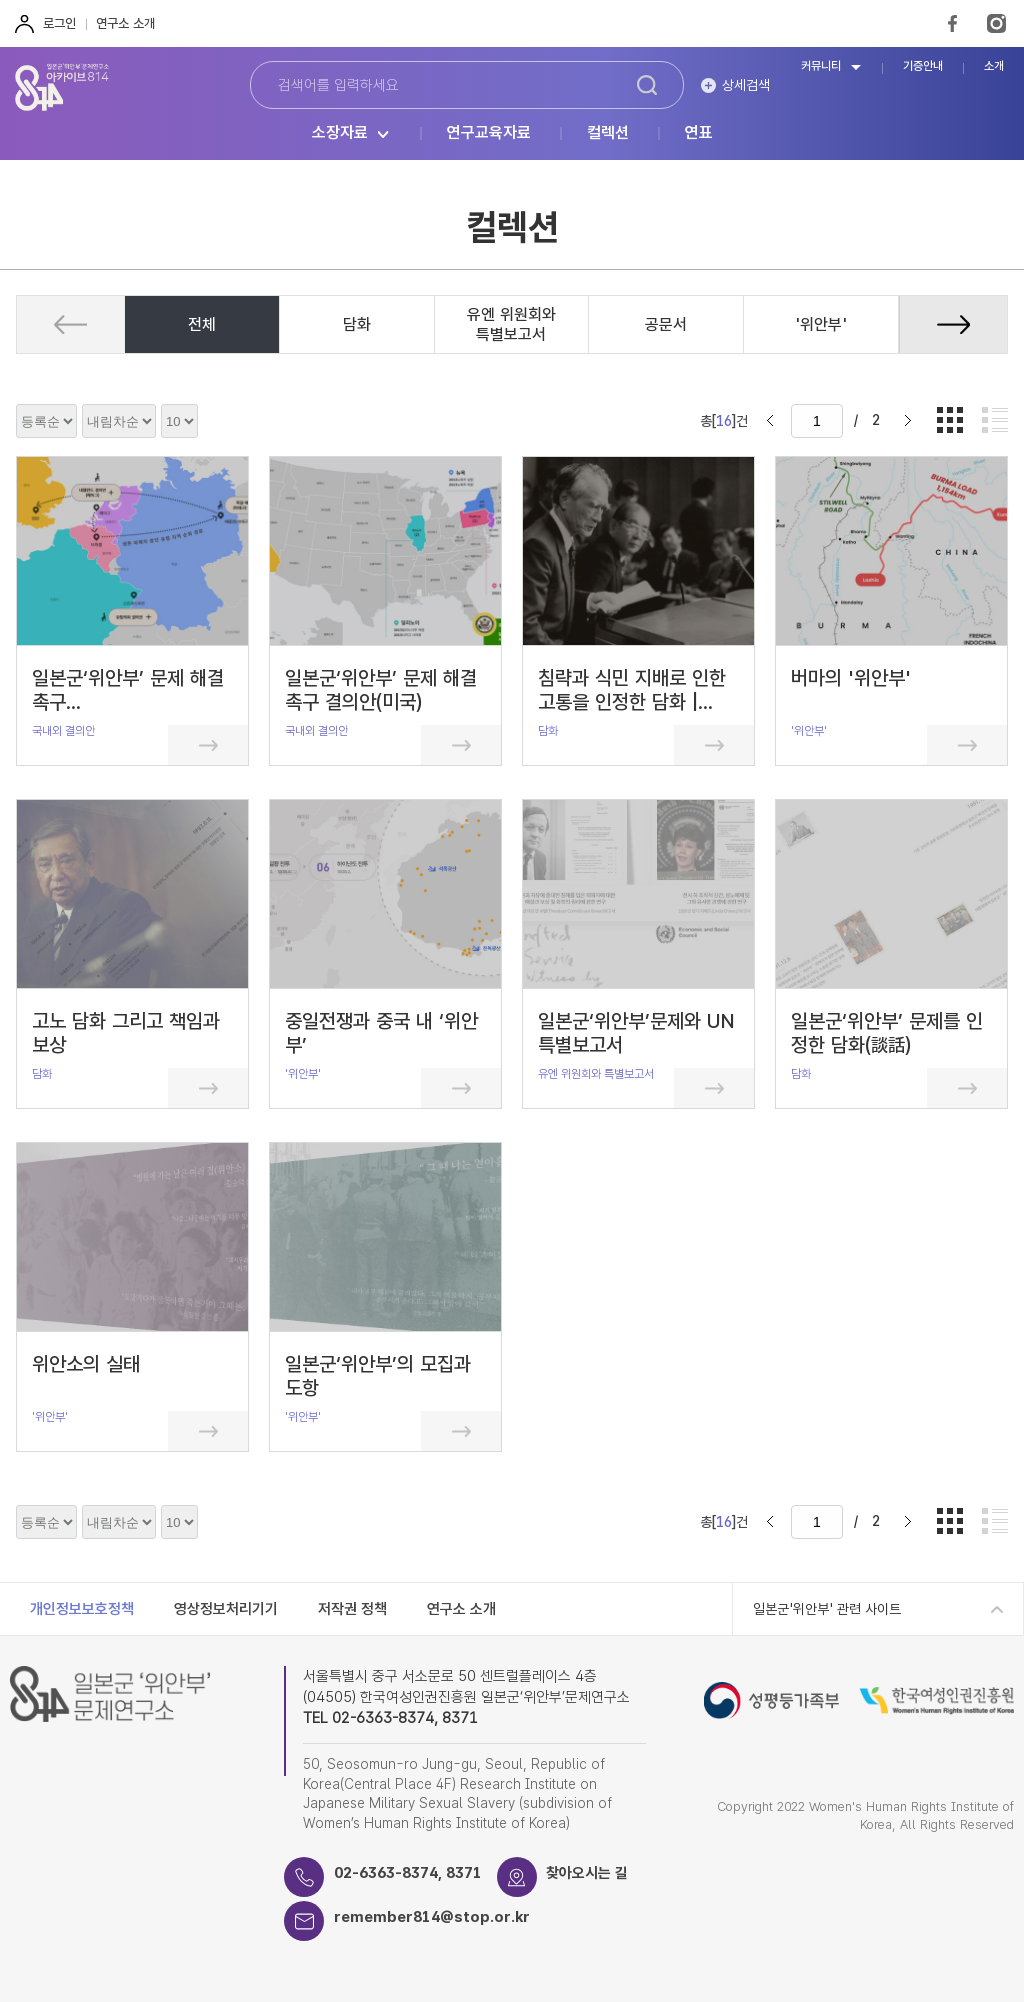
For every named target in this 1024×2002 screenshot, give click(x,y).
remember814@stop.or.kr (432, 1917)
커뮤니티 (821, 66)
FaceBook (952, 23)
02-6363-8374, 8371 (408, 1873)
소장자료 (340, 133)
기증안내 (923, 66)
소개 (994, 66)
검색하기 (647, 85)
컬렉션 (608, 133)
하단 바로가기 (0, 0)
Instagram (996, 23)
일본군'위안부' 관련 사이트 (827, 1609)
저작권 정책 (352, 1609)
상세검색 (746, 85)
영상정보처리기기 (226, 1609)
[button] (953, 324)
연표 (699, 133)
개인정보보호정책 (82, 1609)
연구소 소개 (125, 23)
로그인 (59, 23)
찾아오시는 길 (588, 1873)
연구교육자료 (489, 133)
